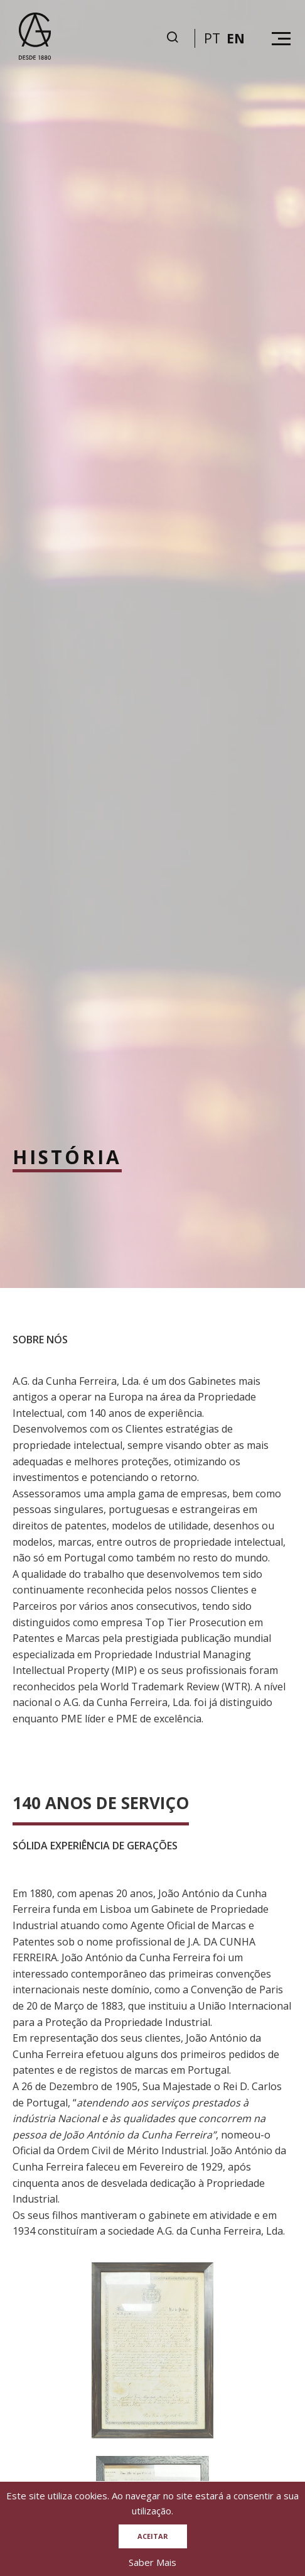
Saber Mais (152, 2562)
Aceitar (152, 2536)
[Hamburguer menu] (281, 38)
